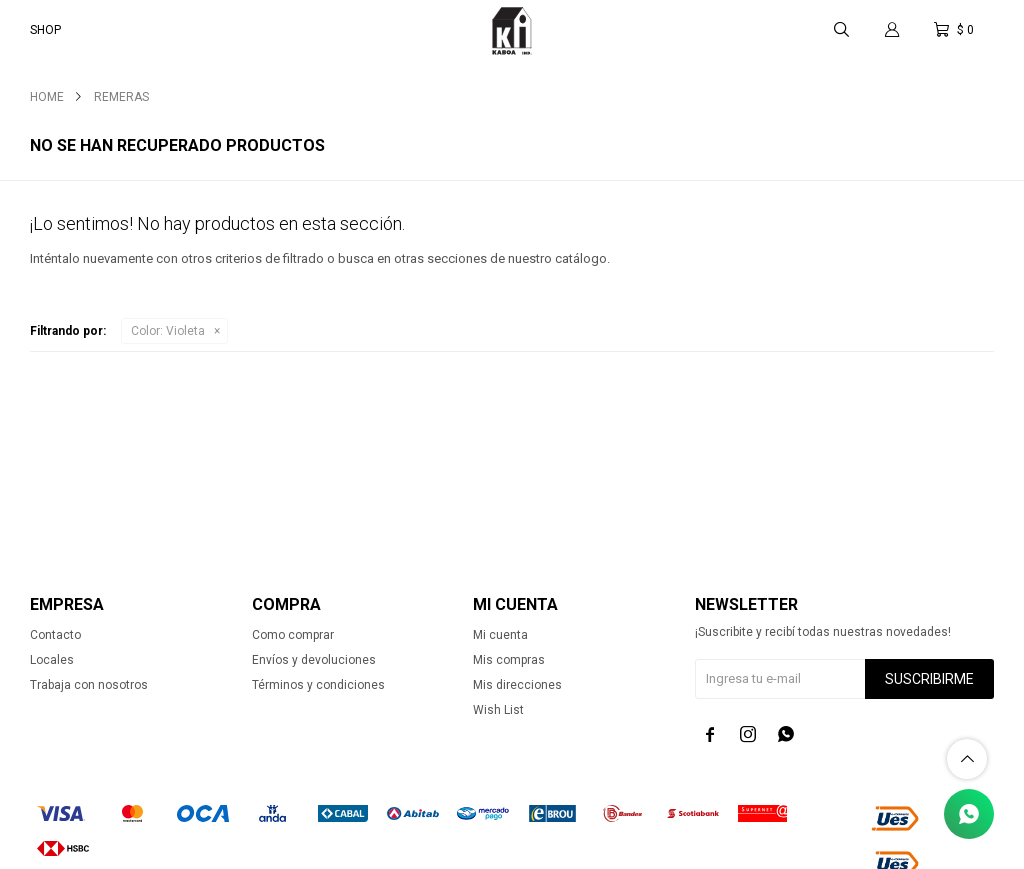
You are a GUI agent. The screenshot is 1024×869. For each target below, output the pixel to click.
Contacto (55, 635)
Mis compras (509, 660)
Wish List (498, 710)
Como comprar (293, 635)
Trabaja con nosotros (89, 685)
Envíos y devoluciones (314, 660)
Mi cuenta (500, 635)
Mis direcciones (517, 685)
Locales (52, 660)
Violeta (168, 331)
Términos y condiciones (318, 685)
